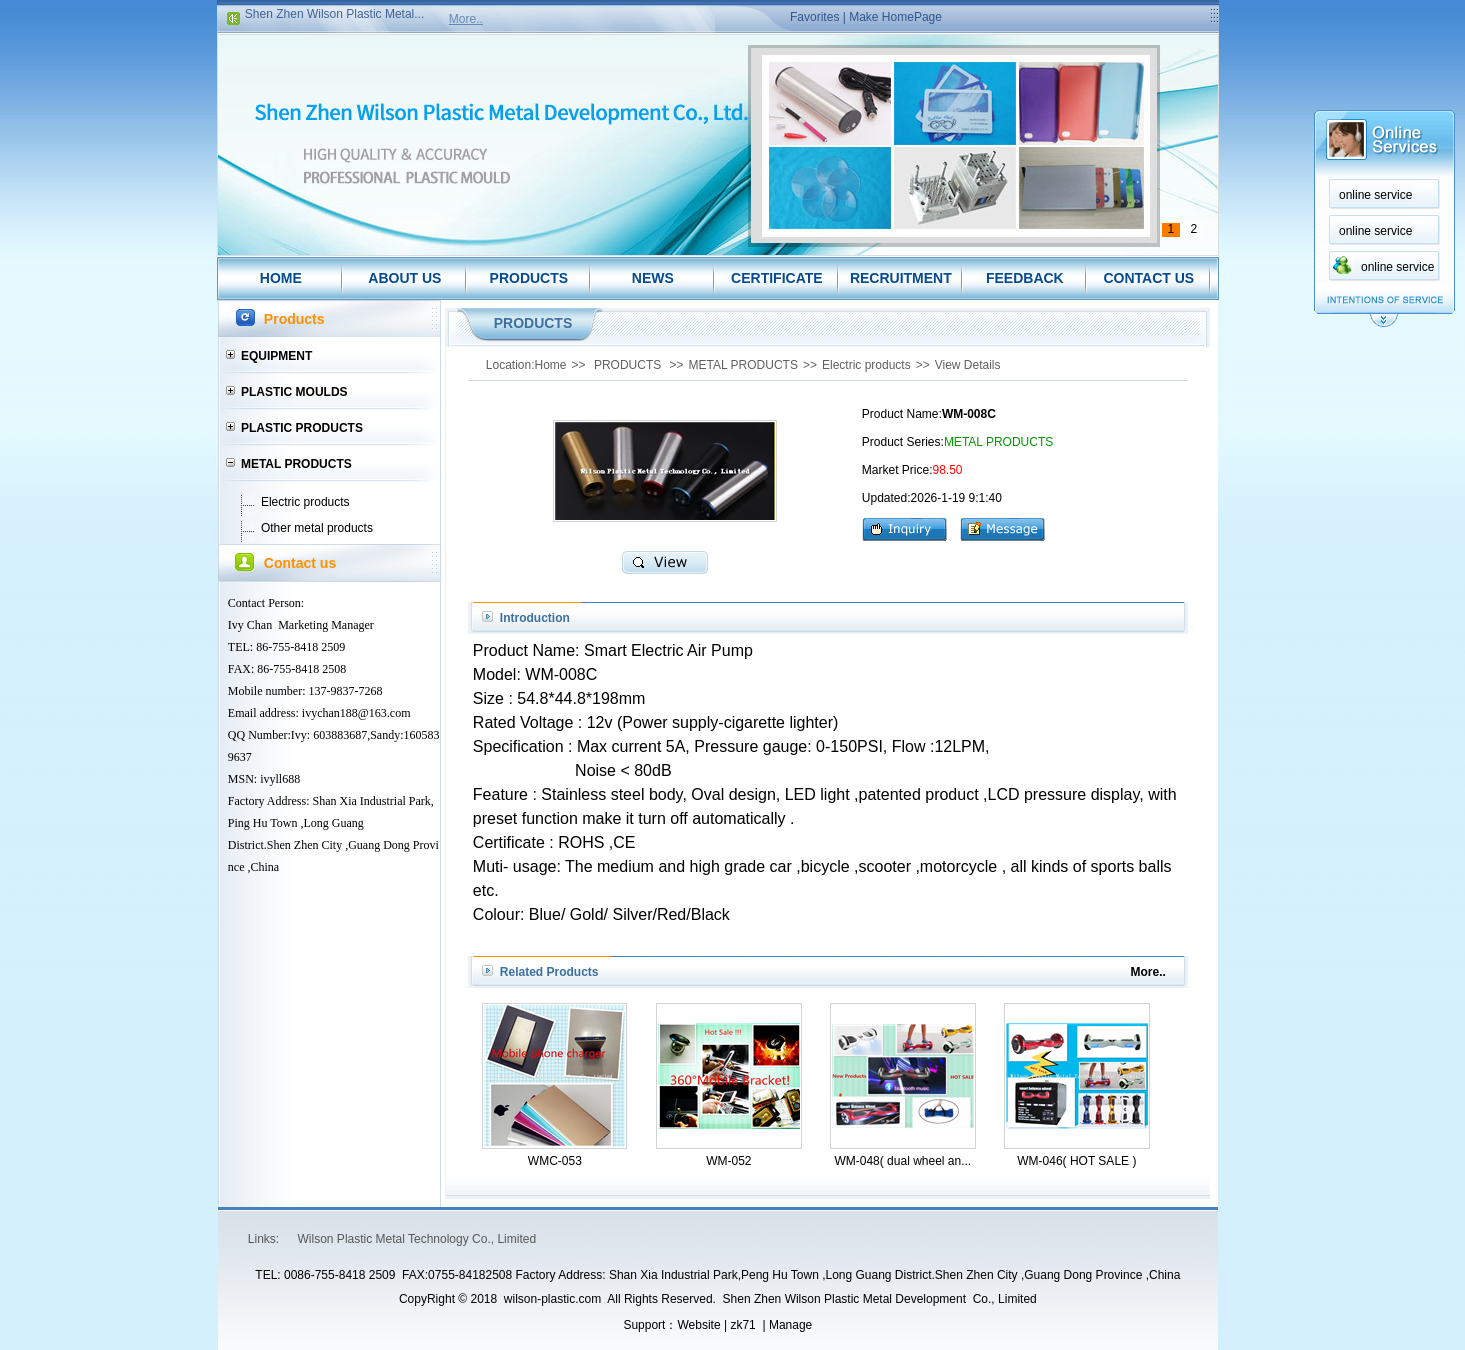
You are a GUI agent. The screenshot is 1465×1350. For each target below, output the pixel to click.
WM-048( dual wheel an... (902, 1161)
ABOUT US (404, 278)
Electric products (305, 502)
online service (1375, 195)
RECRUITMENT (901, 278)
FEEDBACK (1025, 278)
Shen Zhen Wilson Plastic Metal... (334, 17)
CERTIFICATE (777, 278)
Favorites (814, 17)
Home (551, 365)
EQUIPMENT (276, 356)
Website (698, 1325)
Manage (790, 1325)
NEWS (653, 278)
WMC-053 (555, 1161)
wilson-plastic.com (552, 1299)
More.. (466, 19)
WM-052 (728, 1161)
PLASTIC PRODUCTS (302, 428)
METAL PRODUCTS (296, 464)
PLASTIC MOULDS (294, 392)
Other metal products (317, 528)
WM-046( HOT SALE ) (1076, 1161)
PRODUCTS (529, 278)
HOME (281, 278)
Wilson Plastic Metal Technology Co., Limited (417, 1239)
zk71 (742, 1325)
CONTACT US (1148, 278)
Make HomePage (895, 17)
